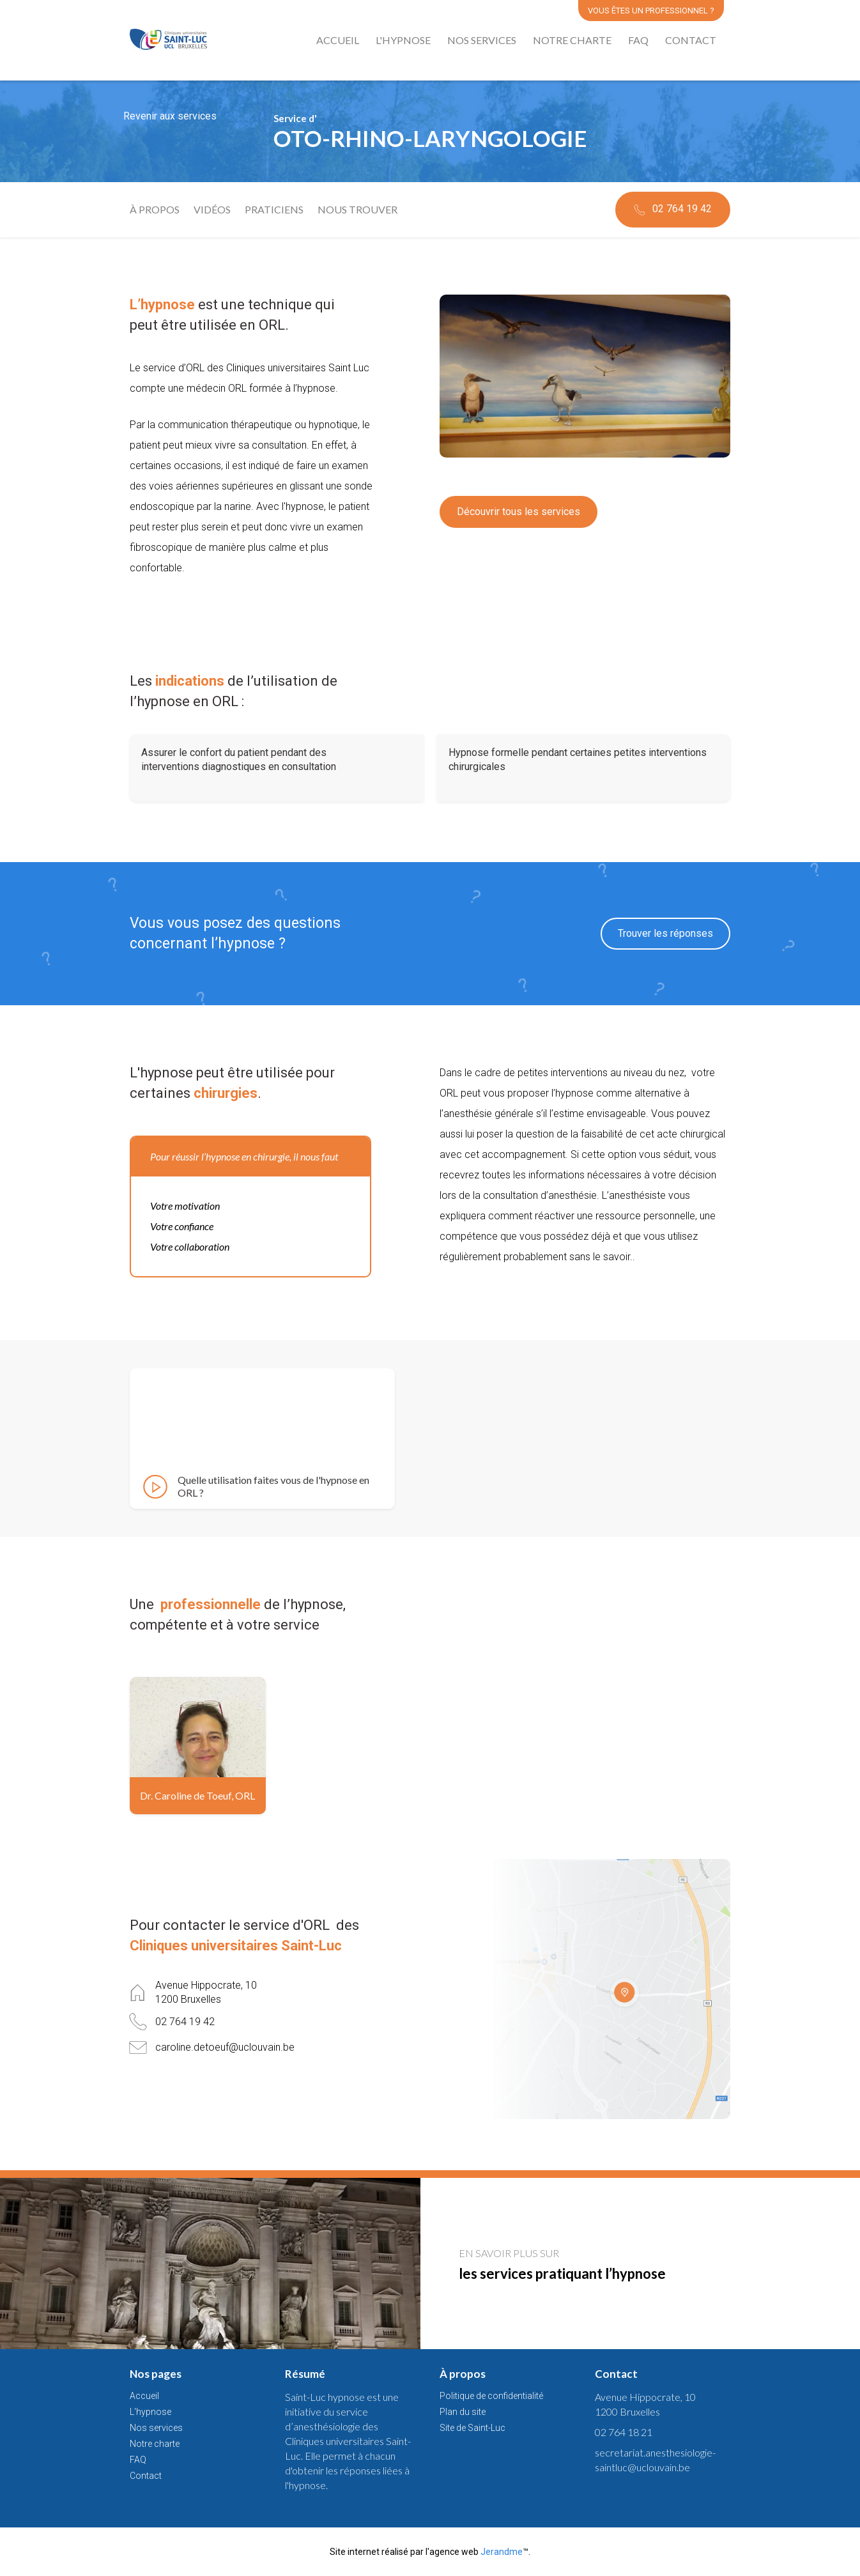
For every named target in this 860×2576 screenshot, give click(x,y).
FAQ (638, 40)
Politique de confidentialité (491, 2396)
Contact (690, 40)
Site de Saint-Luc (472, 2428)
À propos (155, 209)
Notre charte (572, 40)
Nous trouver (357, 209)
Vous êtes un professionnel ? (651, 10)
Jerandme (501, 2552)
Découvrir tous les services (518, 511)
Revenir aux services (170, 116)
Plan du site (463, 2412)
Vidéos (212, 209)
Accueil (337, 40)
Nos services (481, 40)
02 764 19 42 (672, 210)
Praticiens (274, 209)
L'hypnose (403, 40)
